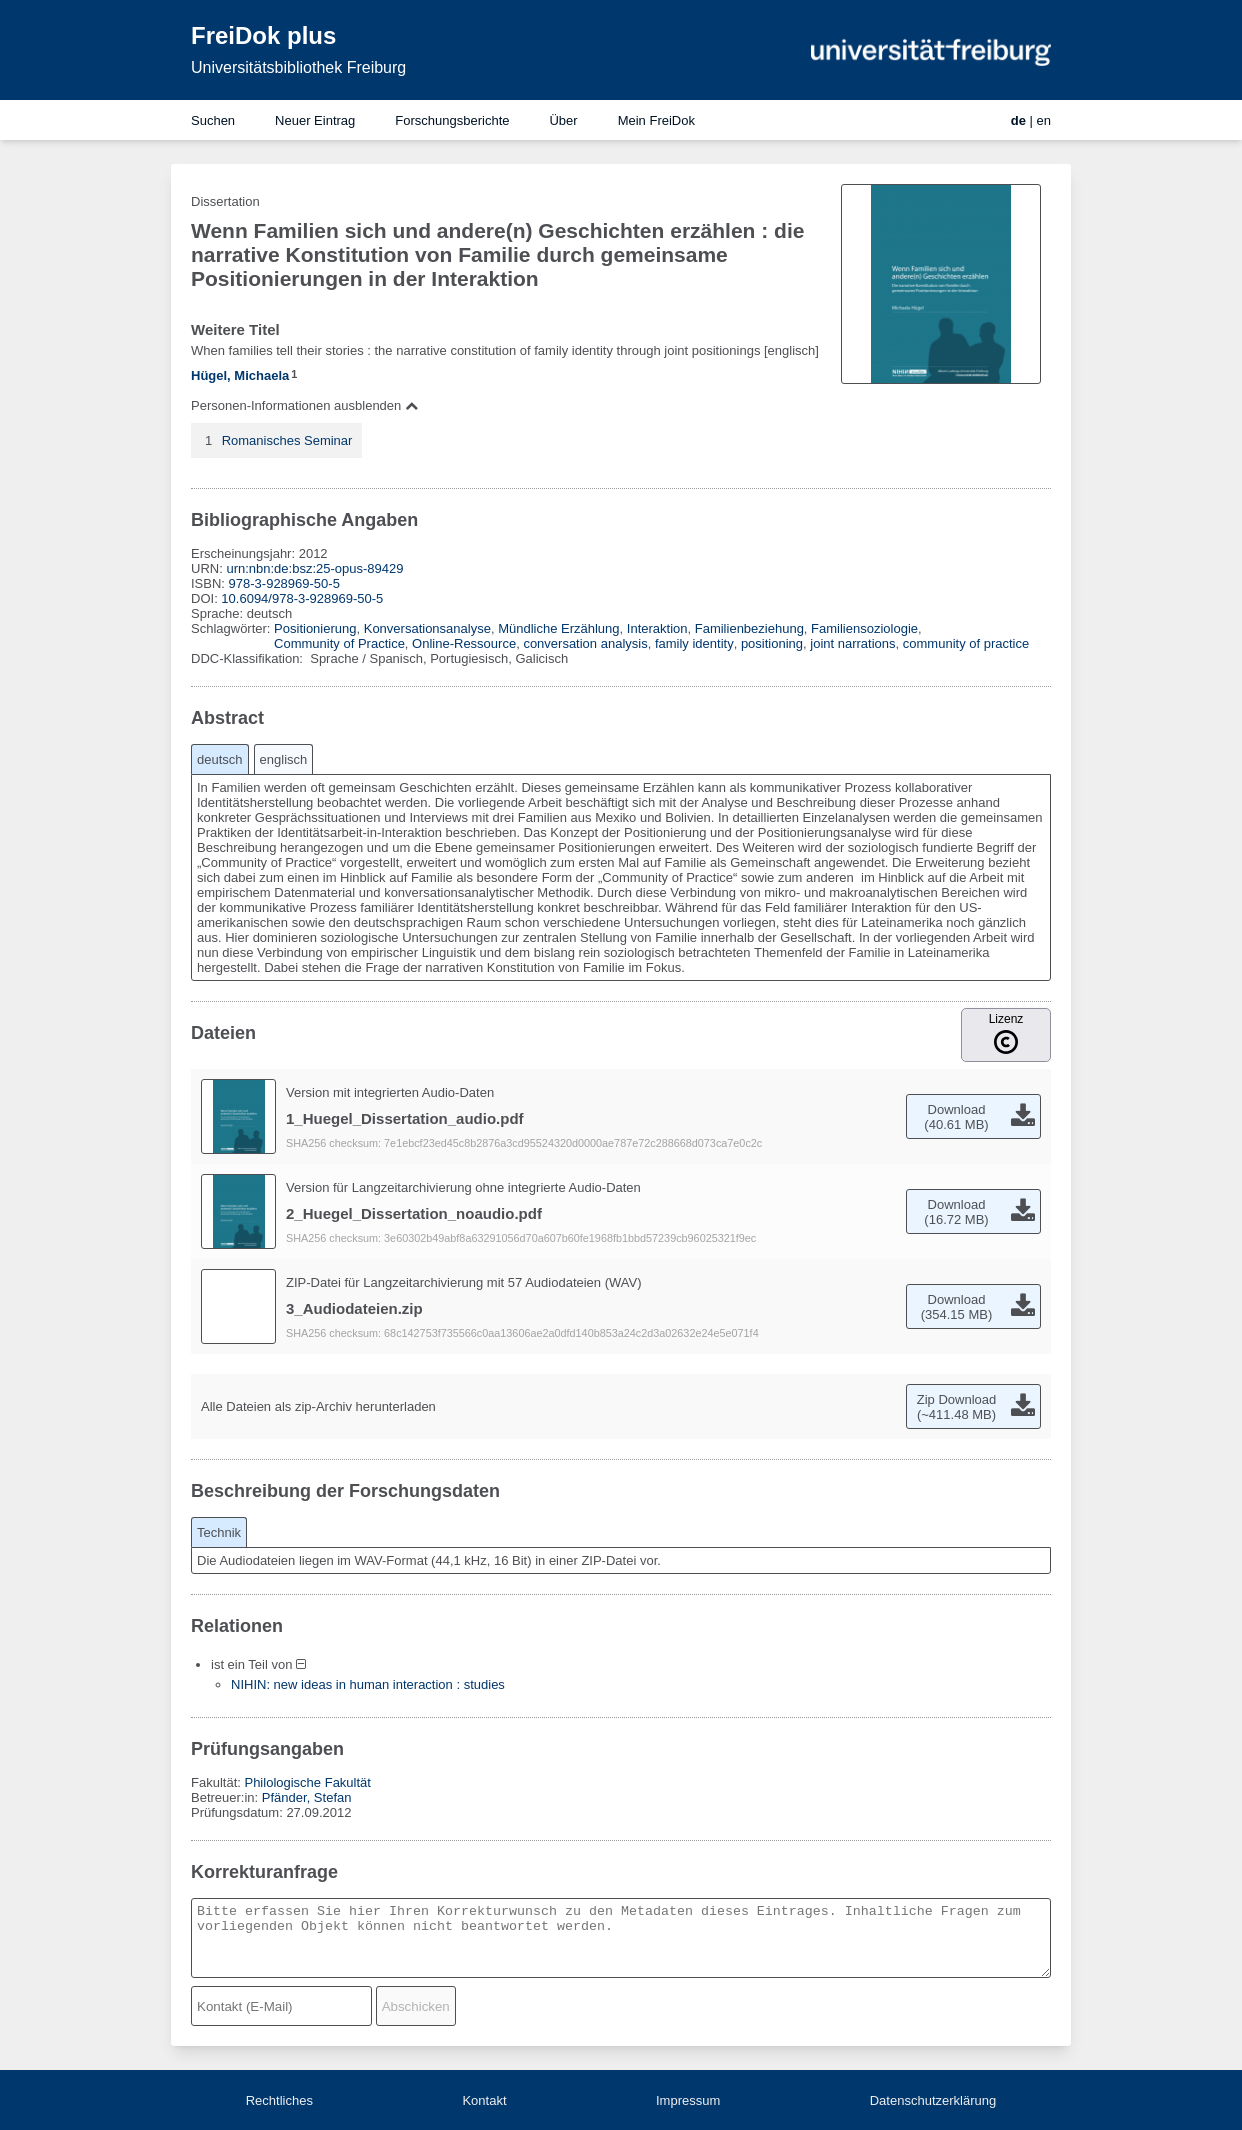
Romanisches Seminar (287, 440)
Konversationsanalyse (427, 628)
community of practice (966, 643)
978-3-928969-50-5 (284, 583)
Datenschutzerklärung (933, 2100)
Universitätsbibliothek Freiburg (298, 67)
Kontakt (484, 2100)
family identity (694, 643)
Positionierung (315, 628)
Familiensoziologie (864, 628)
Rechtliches (279, 2100)
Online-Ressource (464, 643)
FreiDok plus (263, 35)
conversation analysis (585, 643)
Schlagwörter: (232, 628)
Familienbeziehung (749, 628)
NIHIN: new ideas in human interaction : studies (368, 1684)
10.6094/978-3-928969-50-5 (302, 598)
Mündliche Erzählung (558, 628)
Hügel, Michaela (240, 375)
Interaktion (657, 628)
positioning (772, 643)
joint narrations (852, 643)
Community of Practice (339, 643)
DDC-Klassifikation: (249, 658)
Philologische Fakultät (307, 1782)
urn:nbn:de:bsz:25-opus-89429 (314, 568)
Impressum (688, 2100)
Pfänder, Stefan (307, 1797)
